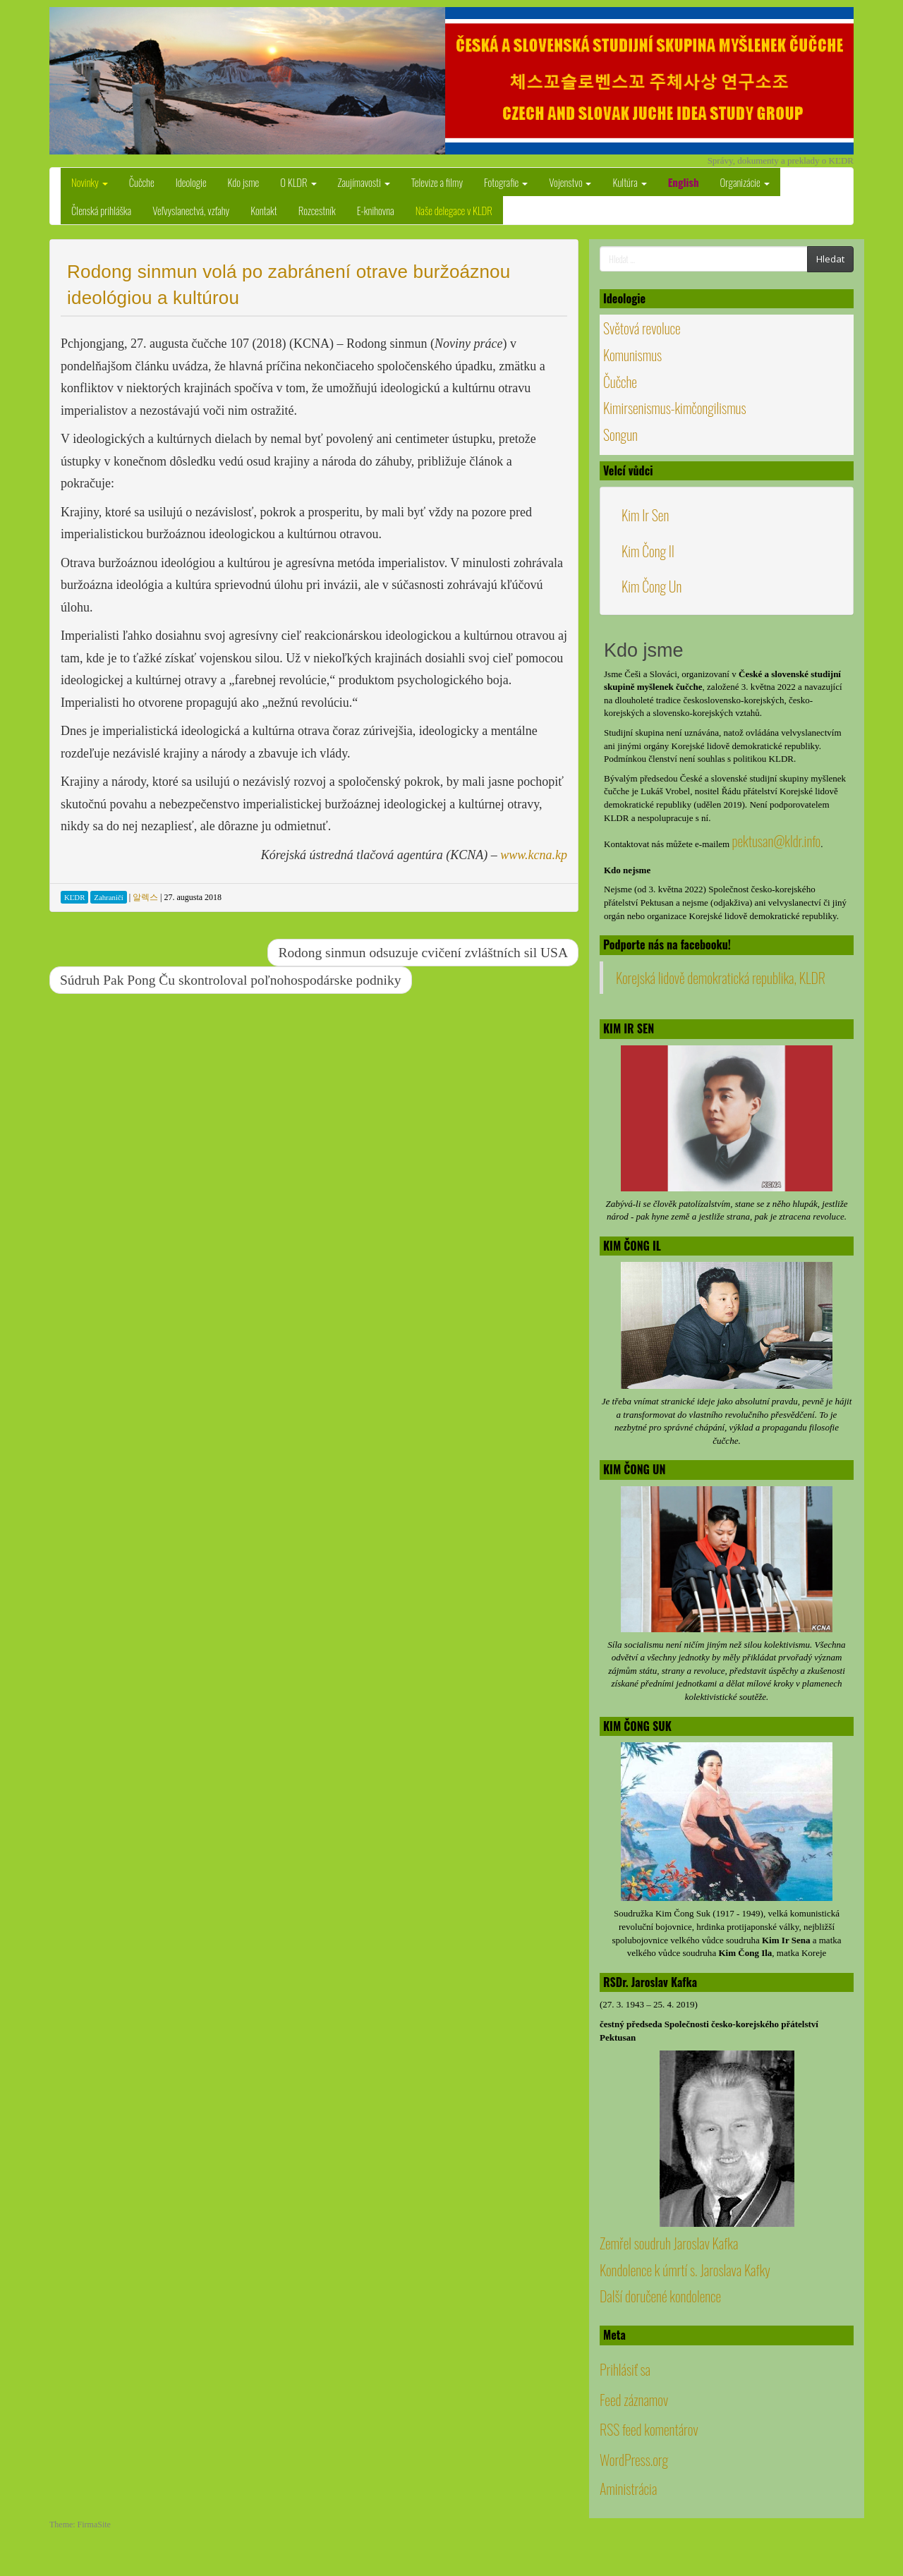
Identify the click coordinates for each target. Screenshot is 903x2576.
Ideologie (191, 182)
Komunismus (632, 354)
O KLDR (298, 182)
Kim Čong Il (648, 550)
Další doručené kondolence (660, 2296)
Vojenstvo (570, 182)
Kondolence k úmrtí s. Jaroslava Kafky (685, 2269)
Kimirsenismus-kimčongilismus (674, 407)
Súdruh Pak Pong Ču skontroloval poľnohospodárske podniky (230, 980)
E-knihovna (375, 210)
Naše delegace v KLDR (454, 210)
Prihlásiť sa (625, 2369)
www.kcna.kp (533, 855)
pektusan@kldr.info (776, 840)
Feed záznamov (634, 2399)
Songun (620, 434)
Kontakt (263, 210)
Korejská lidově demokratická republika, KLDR (720, 977)
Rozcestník (317, 210)
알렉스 (145, 897)
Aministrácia (628, 2488)
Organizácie (745, 182)
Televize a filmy (437, 182)
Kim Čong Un (651, 586)
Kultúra (629, 182)
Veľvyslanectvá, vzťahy (190, 210)
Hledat (830, 259)
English (683, 182)
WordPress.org (634, 2459)
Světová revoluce (642, 328)
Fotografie (506, 182)
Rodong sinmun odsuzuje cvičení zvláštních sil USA (423, 952)
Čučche (141, 182)
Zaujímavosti (364, 182)
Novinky (89, 182)
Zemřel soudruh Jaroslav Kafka (669, 2243)
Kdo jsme (244, 182)
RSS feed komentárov (649, 2429)
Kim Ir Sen (645, 514)
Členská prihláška (101, 210)
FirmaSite (94, 2524)
